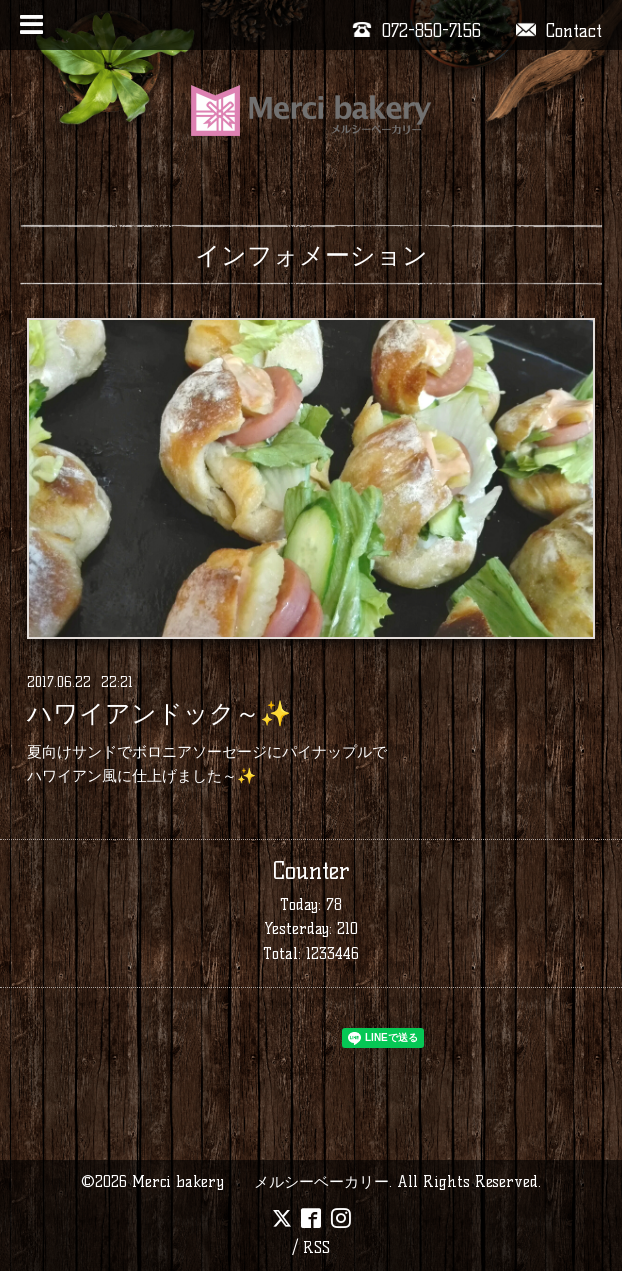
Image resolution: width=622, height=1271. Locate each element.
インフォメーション (311, 255)
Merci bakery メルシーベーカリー (260, 1181)
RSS (316, 1247)
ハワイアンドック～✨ (159, 714)
